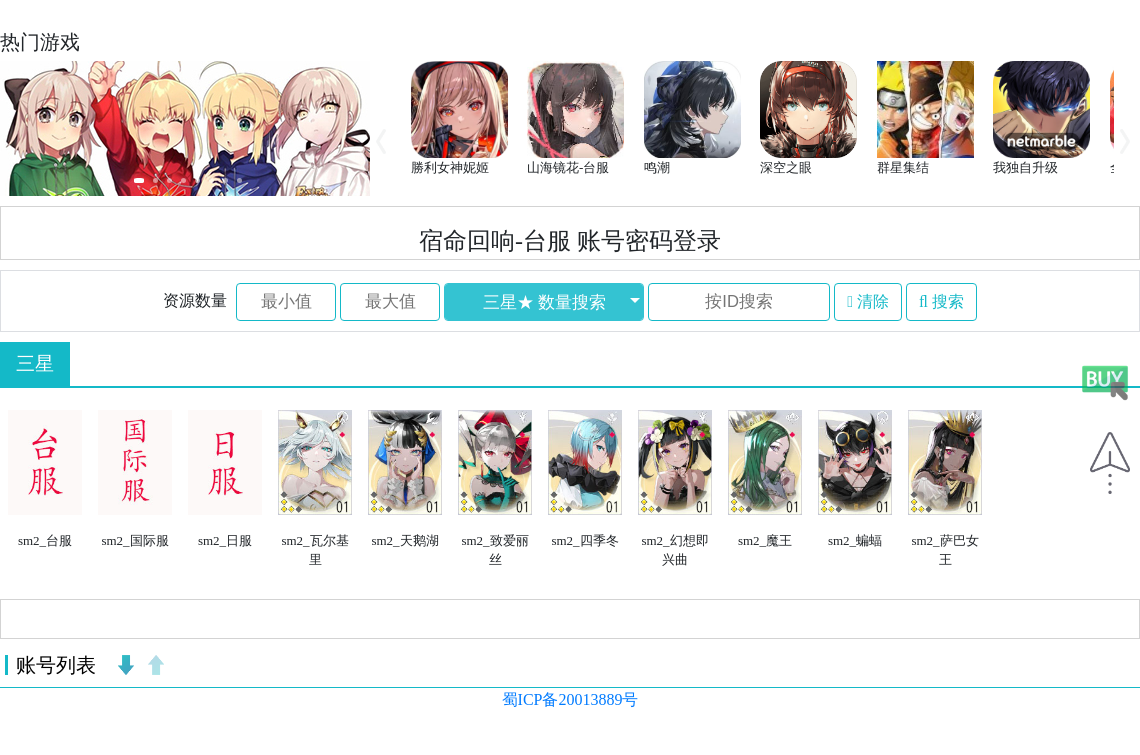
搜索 (941, 301)
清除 (868, 301)
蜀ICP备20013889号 (570, 699)
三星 (35, 363)
